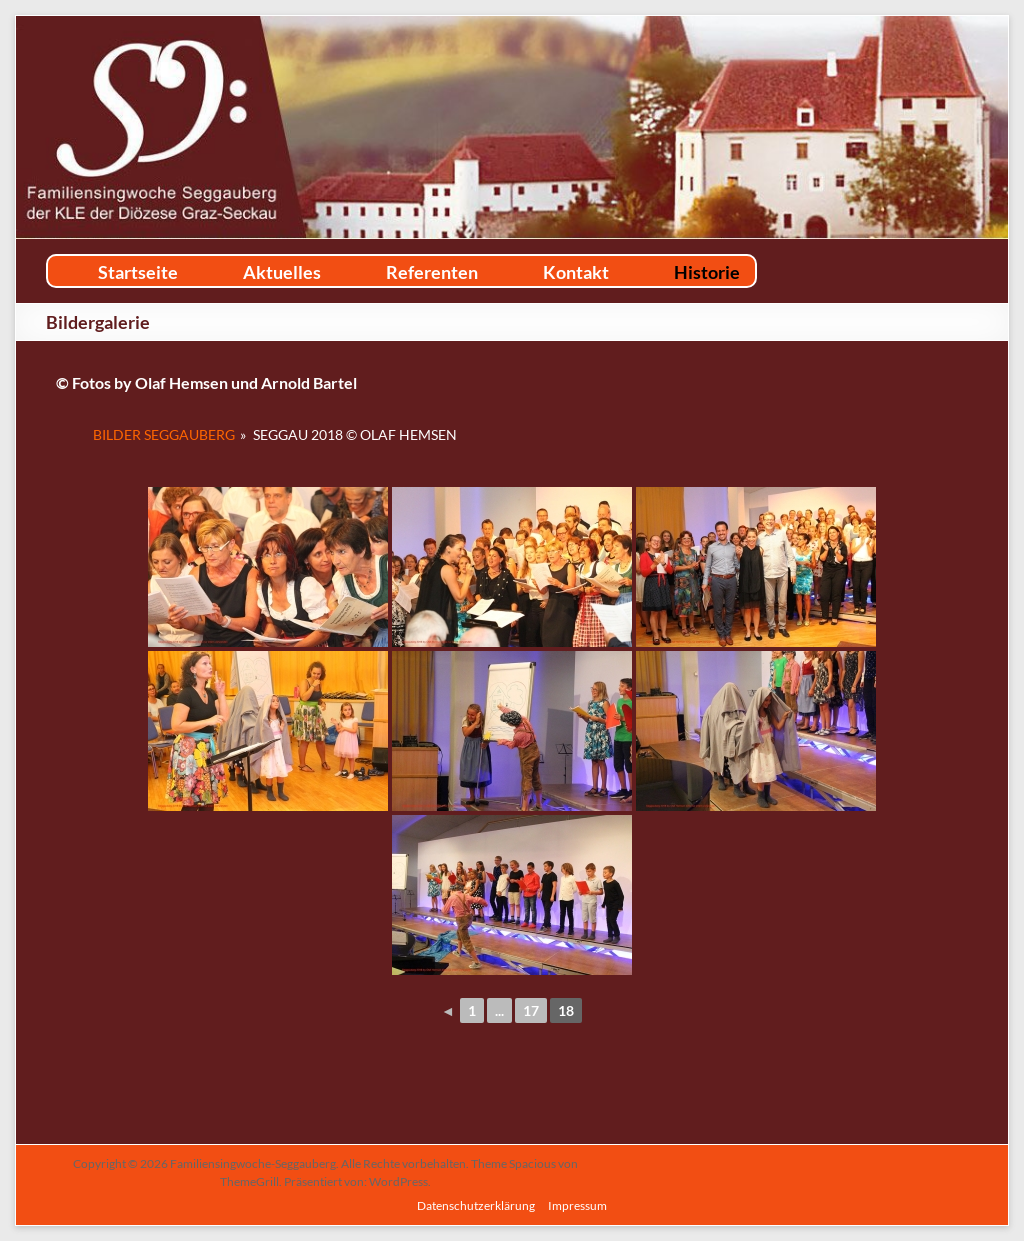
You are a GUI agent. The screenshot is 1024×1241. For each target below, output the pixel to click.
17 (531, 1010)
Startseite (138, 272)
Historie (707, 272)
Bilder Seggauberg (164, 434)
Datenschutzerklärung (476, 1205)
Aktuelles (282, 272)
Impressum (577, 1205)
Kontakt (576, 272)
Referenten (432, 272)
